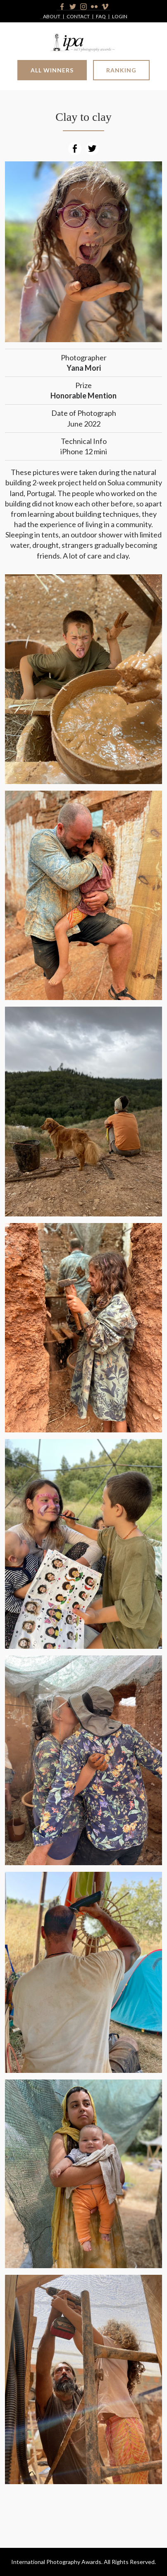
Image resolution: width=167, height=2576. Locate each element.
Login (119, 16)
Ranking (121, 70)
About (51, 16)
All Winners (52, 70)
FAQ (101, 16)
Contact (78, 16)
